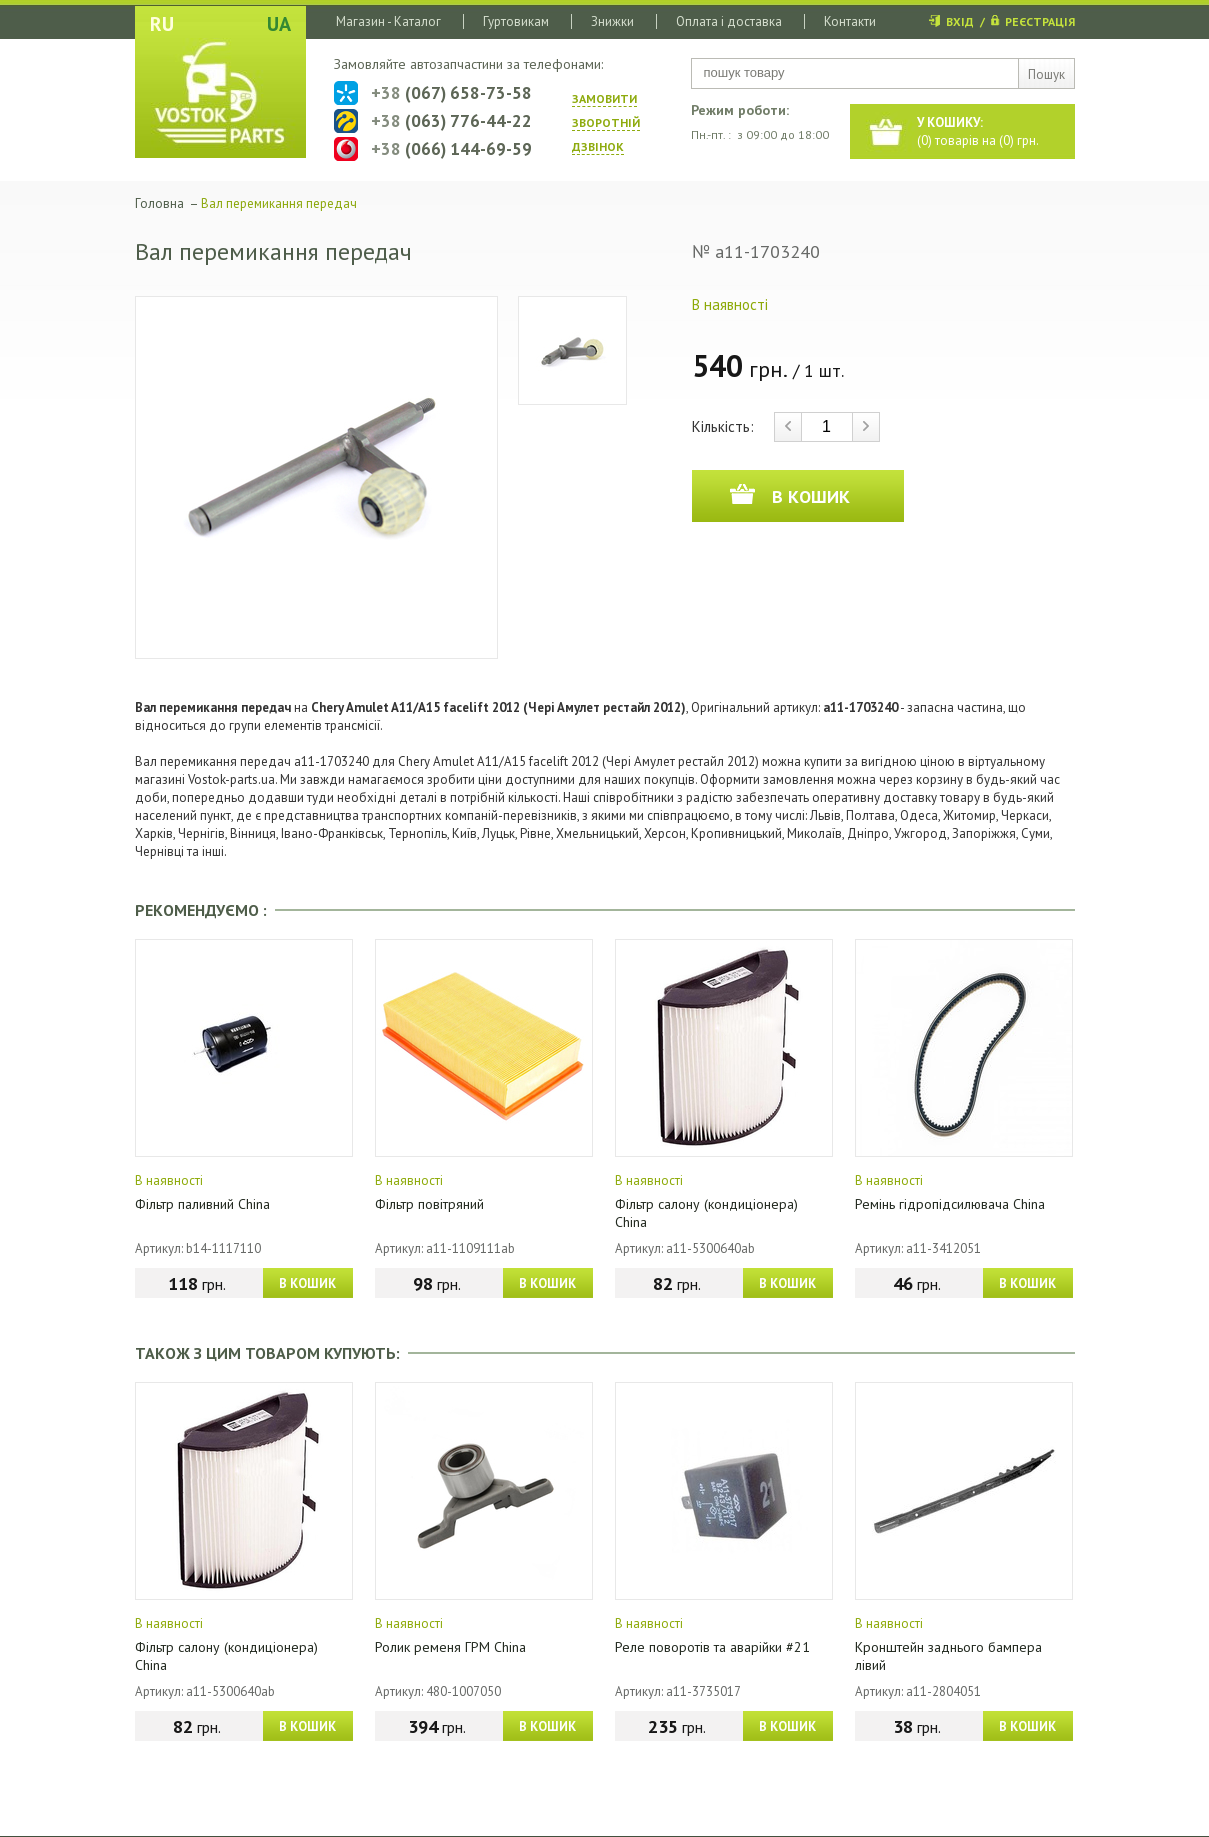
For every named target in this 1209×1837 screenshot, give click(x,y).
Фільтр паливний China (202, 1204)
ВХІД (960, 21)
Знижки (612, 21)
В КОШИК (307, 1283)
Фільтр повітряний (429, 1204)
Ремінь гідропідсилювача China (950, 1204)
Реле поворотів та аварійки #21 (712, 1647)
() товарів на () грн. (978, 131)
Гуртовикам (516, 21)
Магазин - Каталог (388, 21)
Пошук (1046, 74)
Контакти (850, 21)
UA (279, 24)
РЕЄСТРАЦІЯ (1040, 21)
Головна (159, 203)
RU (162, 24)
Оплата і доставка (729, 21)
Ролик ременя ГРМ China (450, 1647)
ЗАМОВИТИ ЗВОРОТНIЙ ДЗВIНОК (606, 122)
